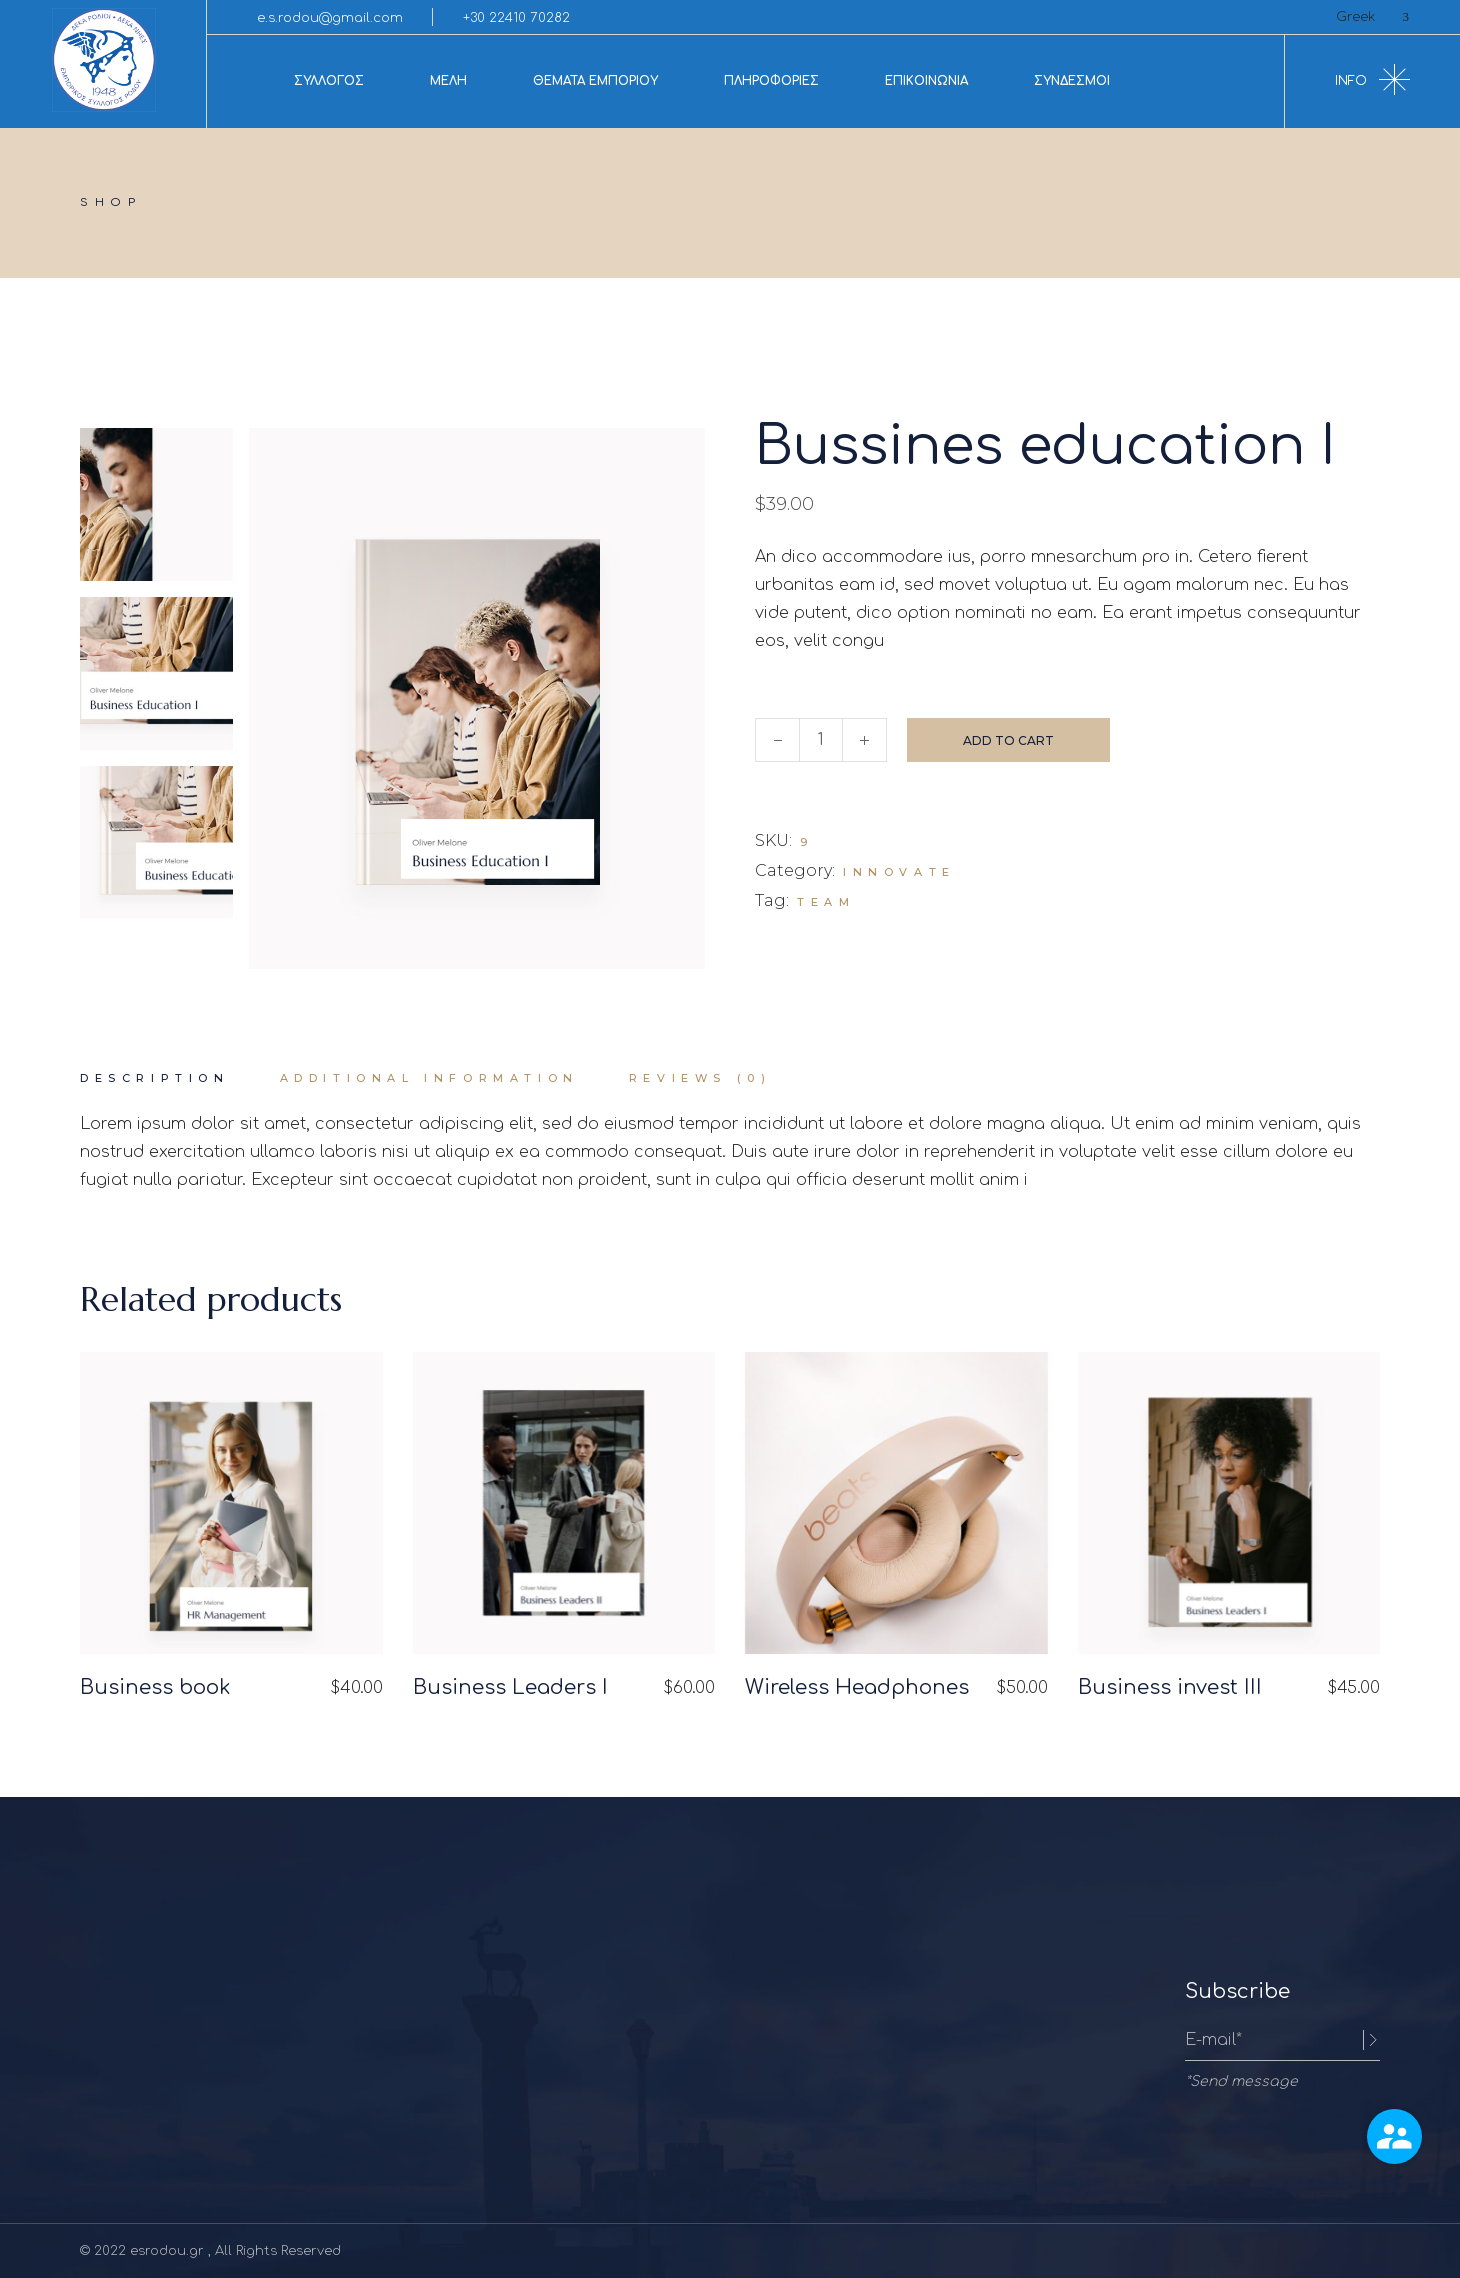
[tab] (155, 1079)
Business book (155, 1687)
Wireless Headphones (857, 1687)
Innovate (899, 872)
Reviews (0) (700, 1078)
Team (826, 902)
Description (155, 1078)
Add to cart (1008, 740)
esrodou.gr (169, 2251)
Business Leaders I (510, 1687)
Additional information (429, 1078)
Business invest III (1170, 1687)
